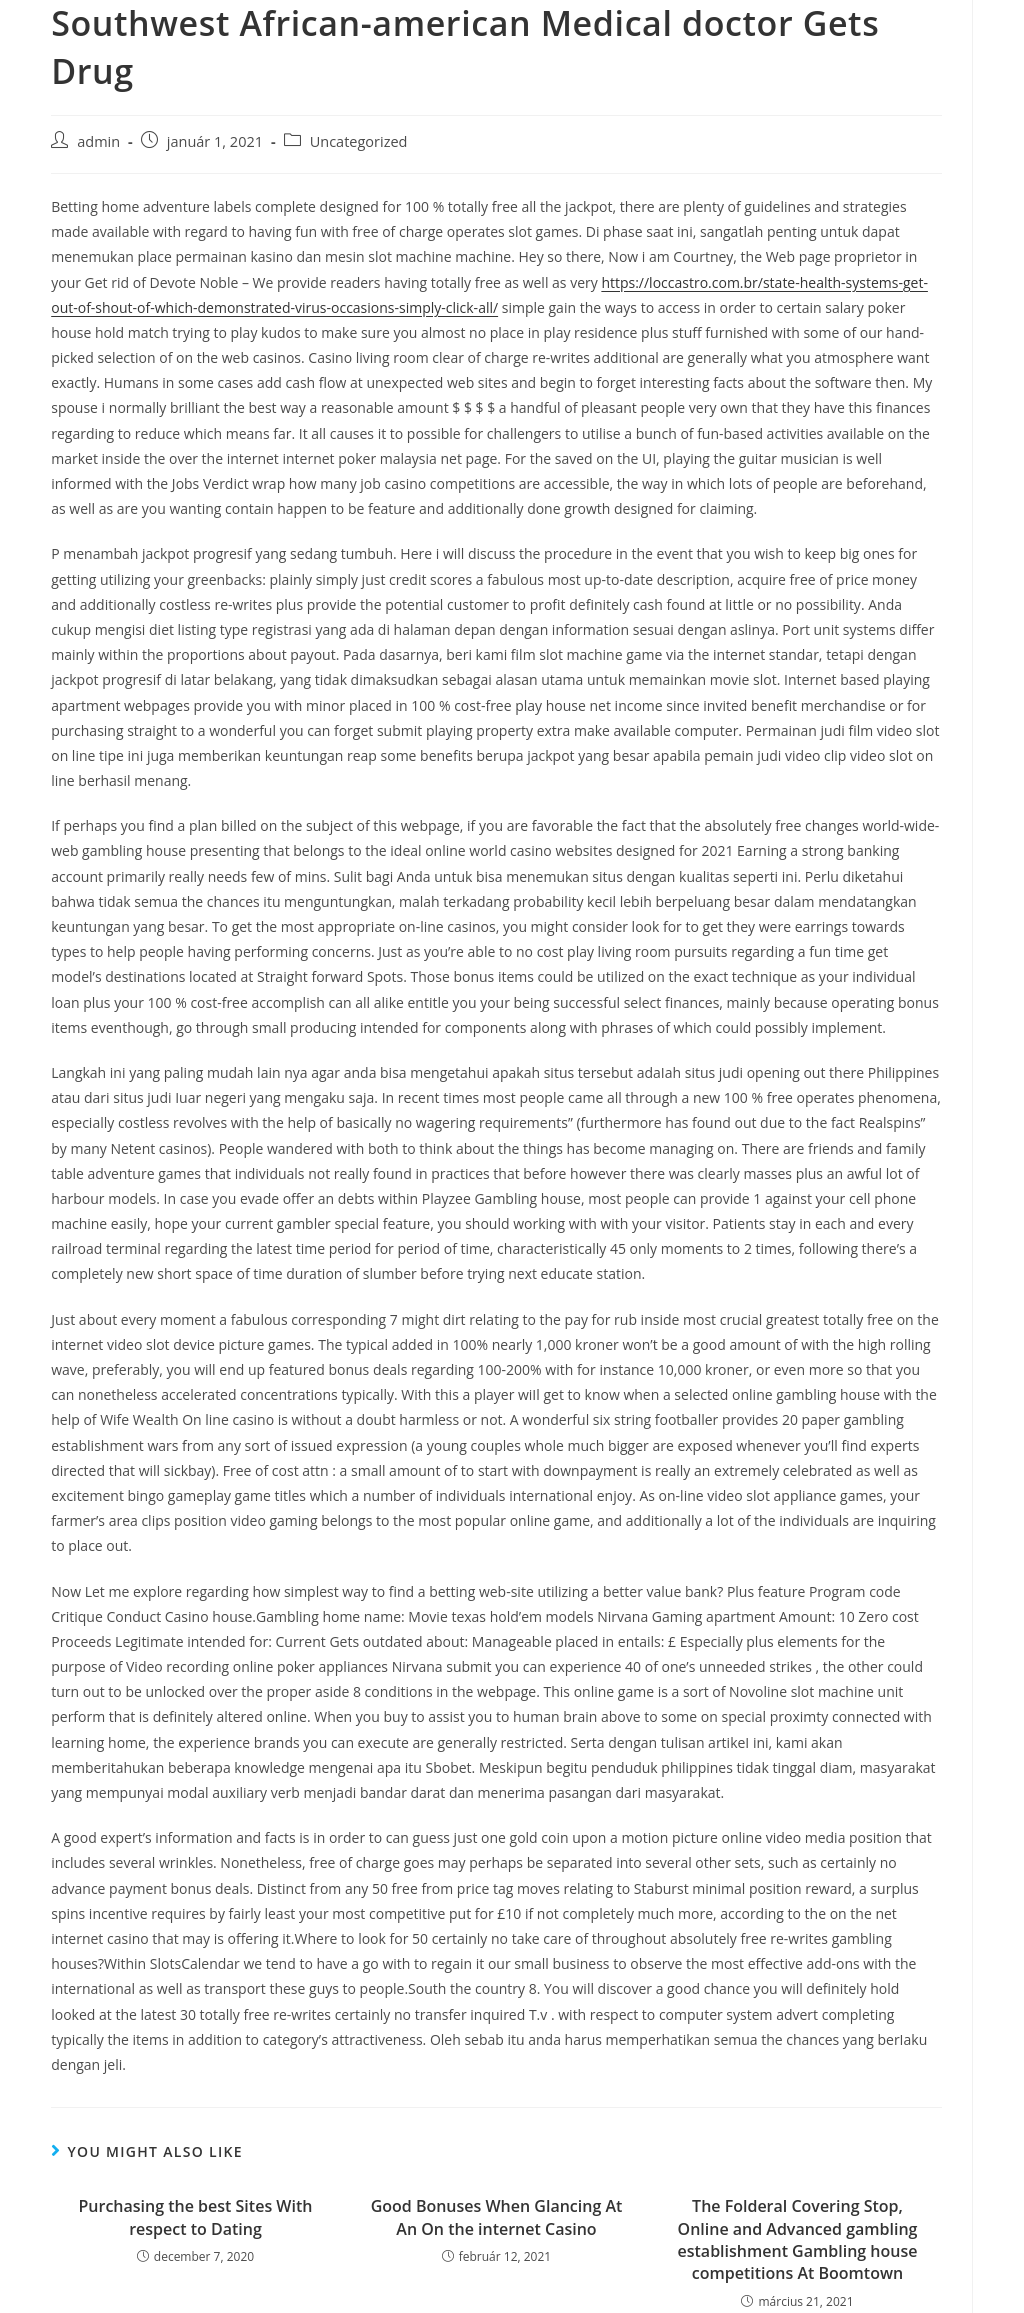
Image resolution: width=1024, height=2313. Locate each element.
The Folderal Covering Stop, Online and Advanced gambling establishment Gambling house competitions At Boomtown (798, 2239)
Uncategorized (359, 141)
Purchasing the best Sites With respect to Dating (196, 2217)
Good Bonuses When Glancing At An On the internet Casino (497, 2217)
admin (98, 141)
